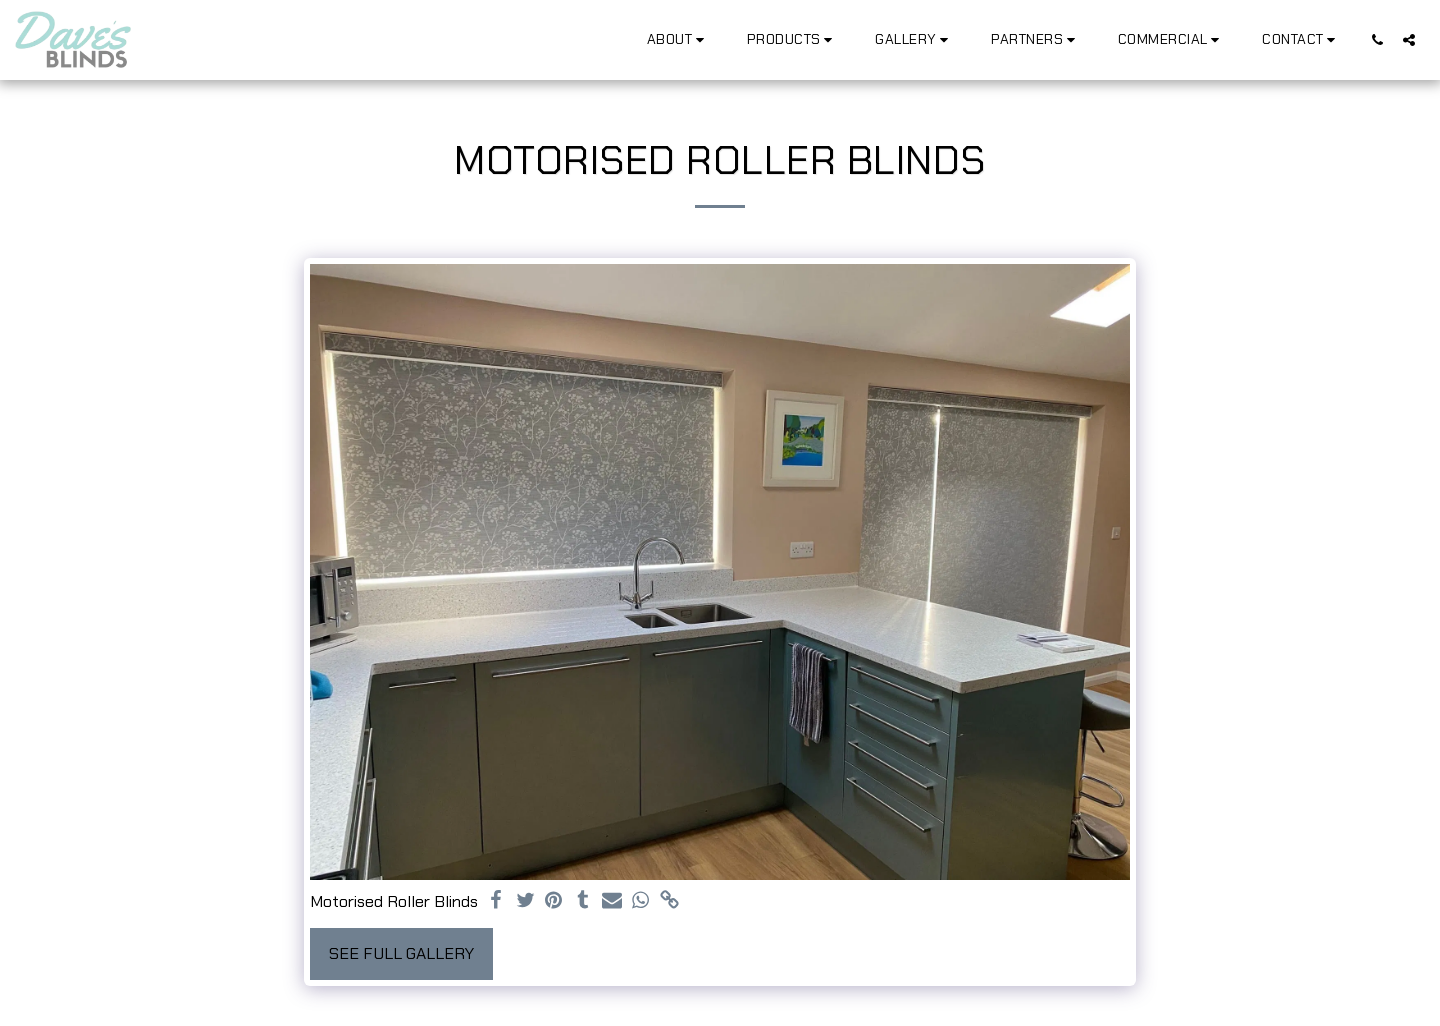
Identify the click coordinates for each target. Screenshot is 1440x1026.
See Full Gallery (401, 953)
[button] (678, 39)
